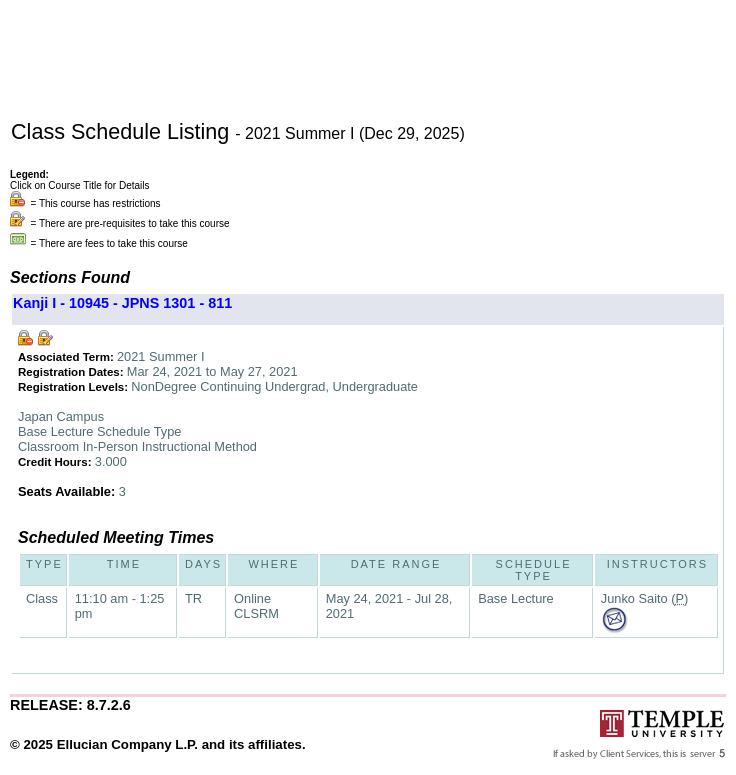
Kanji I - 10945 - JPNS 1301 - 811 (122, 303)
